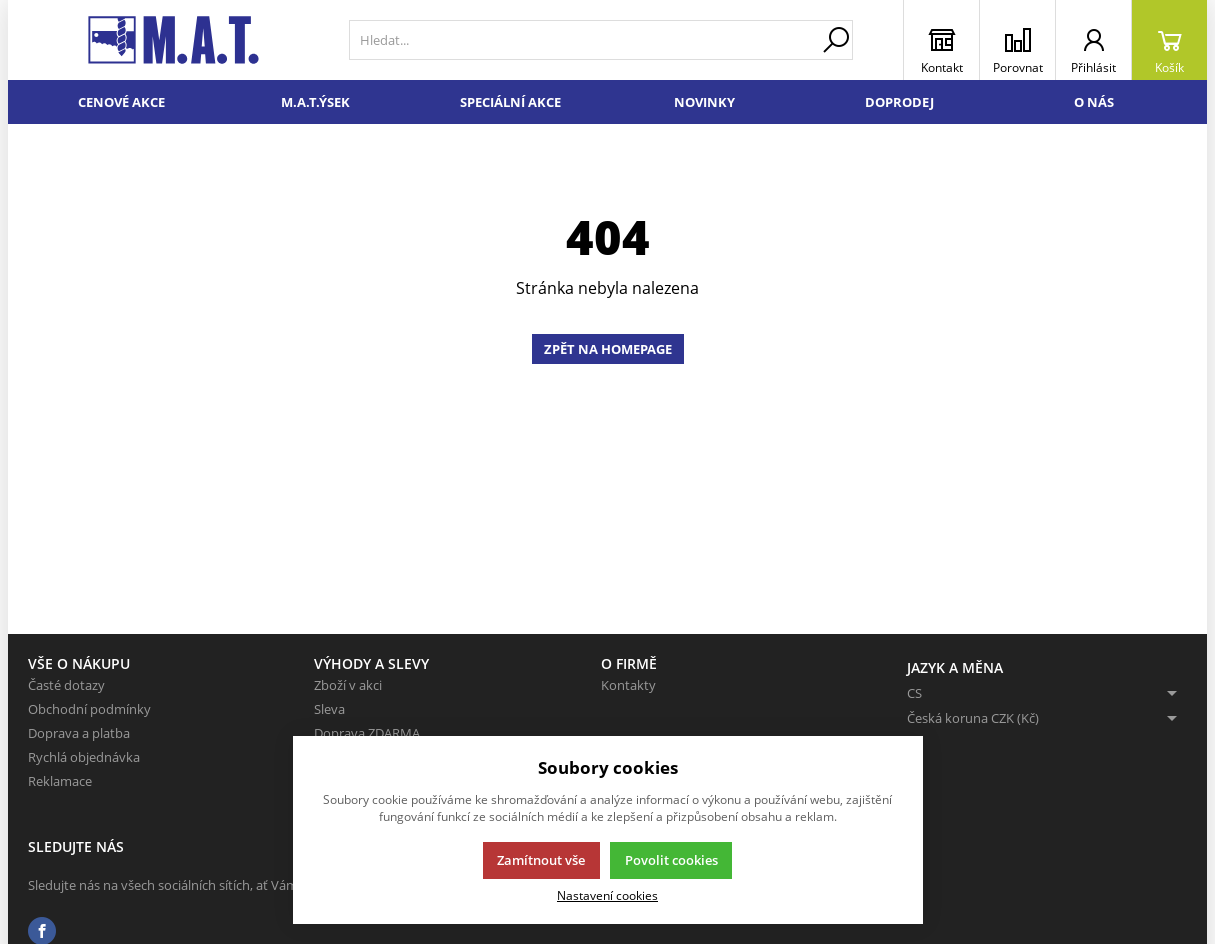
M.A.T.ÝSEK (315, 102)
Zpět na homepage (608, 349)
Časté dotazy (66, 685)
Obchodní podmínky (89, 709)
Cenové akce (121, 102)
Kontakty (628, 685)
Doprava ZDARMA (367, 733)
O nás (1094, 102)
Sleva (329, 709)
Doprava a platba (79, 733)
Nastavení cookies (607, 895)
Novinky (704, 102)
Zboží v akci (348, 685)
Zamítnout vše (541, 860)
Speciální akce (510, 102)
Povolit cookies (671, 860)
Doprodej (899, 102)
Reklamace (60, 781)
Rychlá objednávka (84, 757)
